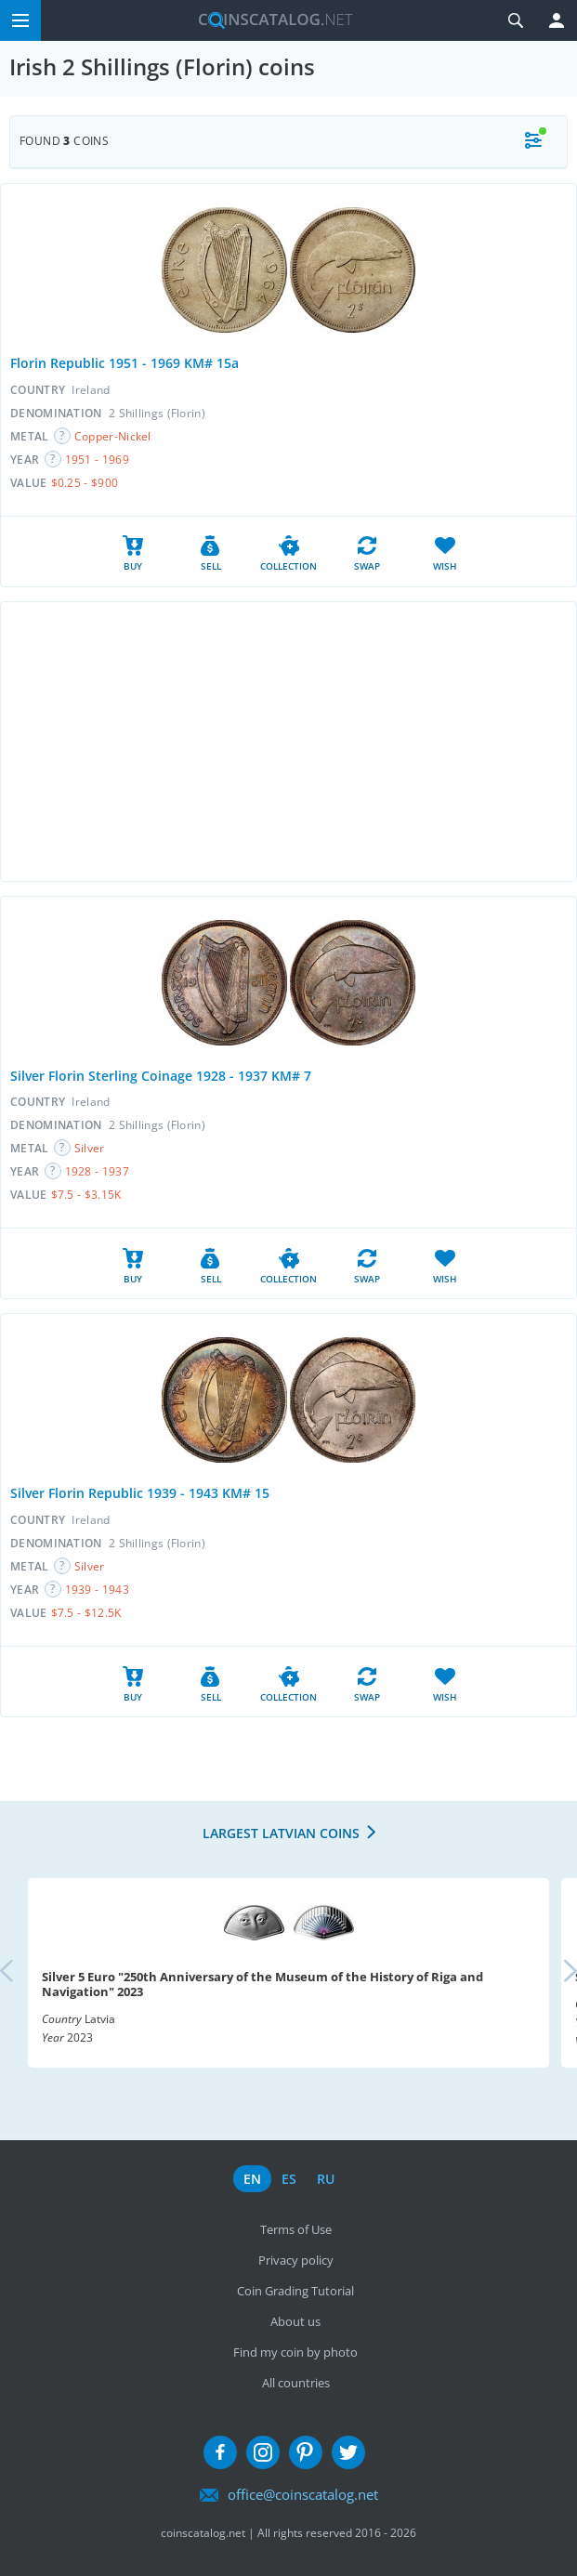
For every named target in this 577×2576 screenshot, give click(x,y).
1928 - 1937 (97, 1171)
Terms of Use (296, 2229)
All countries (296, 2382)
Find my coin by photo (295, 2352)
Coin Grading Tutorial (295, 2290)
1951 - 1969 (97, 459)
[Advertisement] (288, 741)
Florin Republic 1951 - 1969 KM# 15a (124, 363)
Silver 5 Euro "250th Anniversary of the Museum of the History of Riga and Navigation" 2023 (262, 1984)
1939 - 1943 (97, 1589)
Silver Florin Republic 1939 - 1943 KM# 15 (139, 1493)
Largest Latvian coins (281, 1833)
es (289, 2179)
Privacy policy (296, 2260)
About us (295, 2321)
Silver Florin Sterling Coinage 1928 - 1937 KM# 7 (160, 1075)
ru (325, 2179)
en (252, 2179)
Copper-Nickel (112, 436)
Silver (89, 1148)
